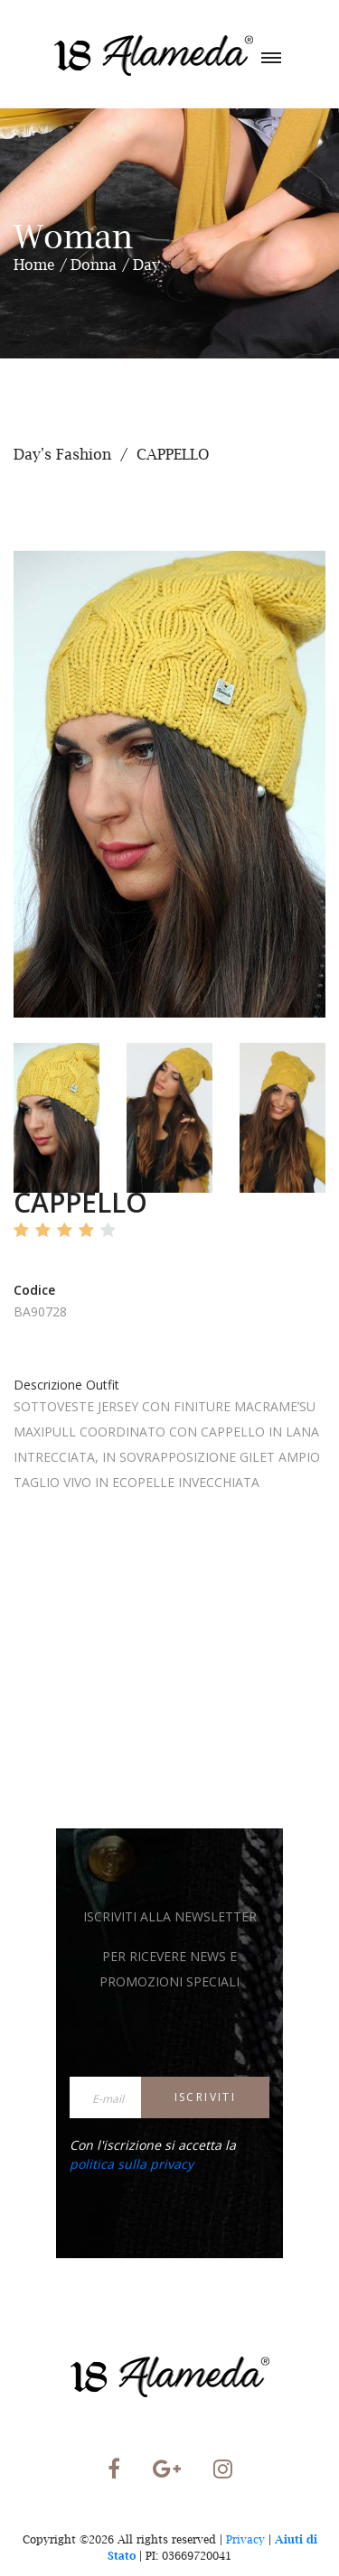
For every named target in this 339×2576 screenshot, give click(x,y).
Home (34, 265)
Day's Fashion (62, 454)
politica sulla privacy (131, 2163)
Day (146, 265)
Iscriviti (205, 2097)
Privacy (245, 2539)
